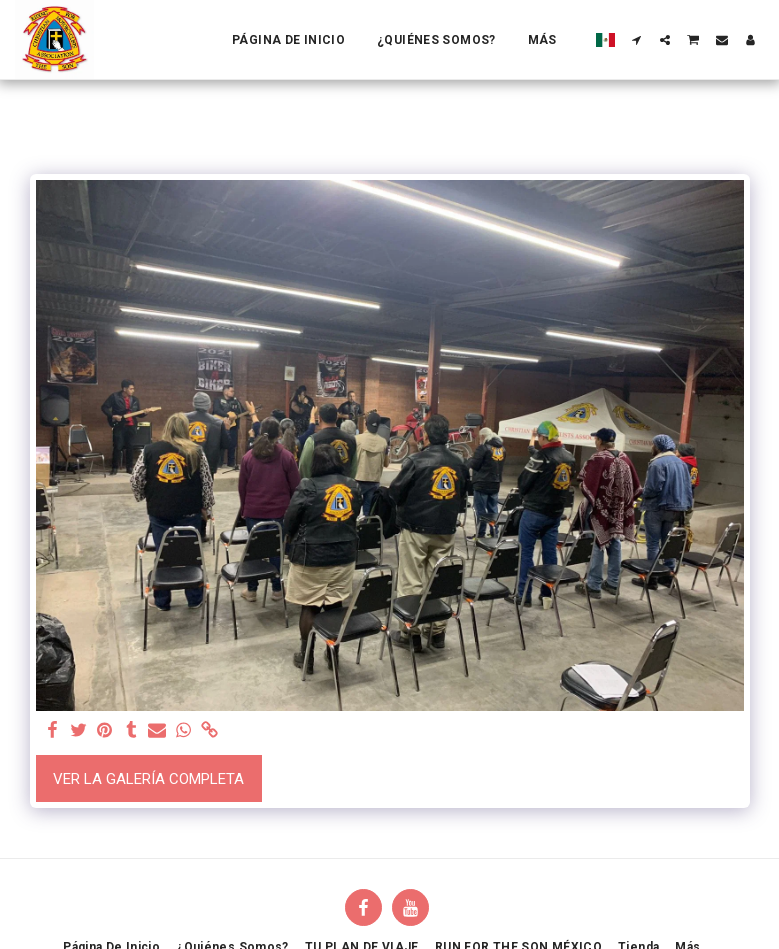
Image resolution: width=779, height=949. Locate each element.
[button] (637, 40)
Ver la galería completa (148, 779)
